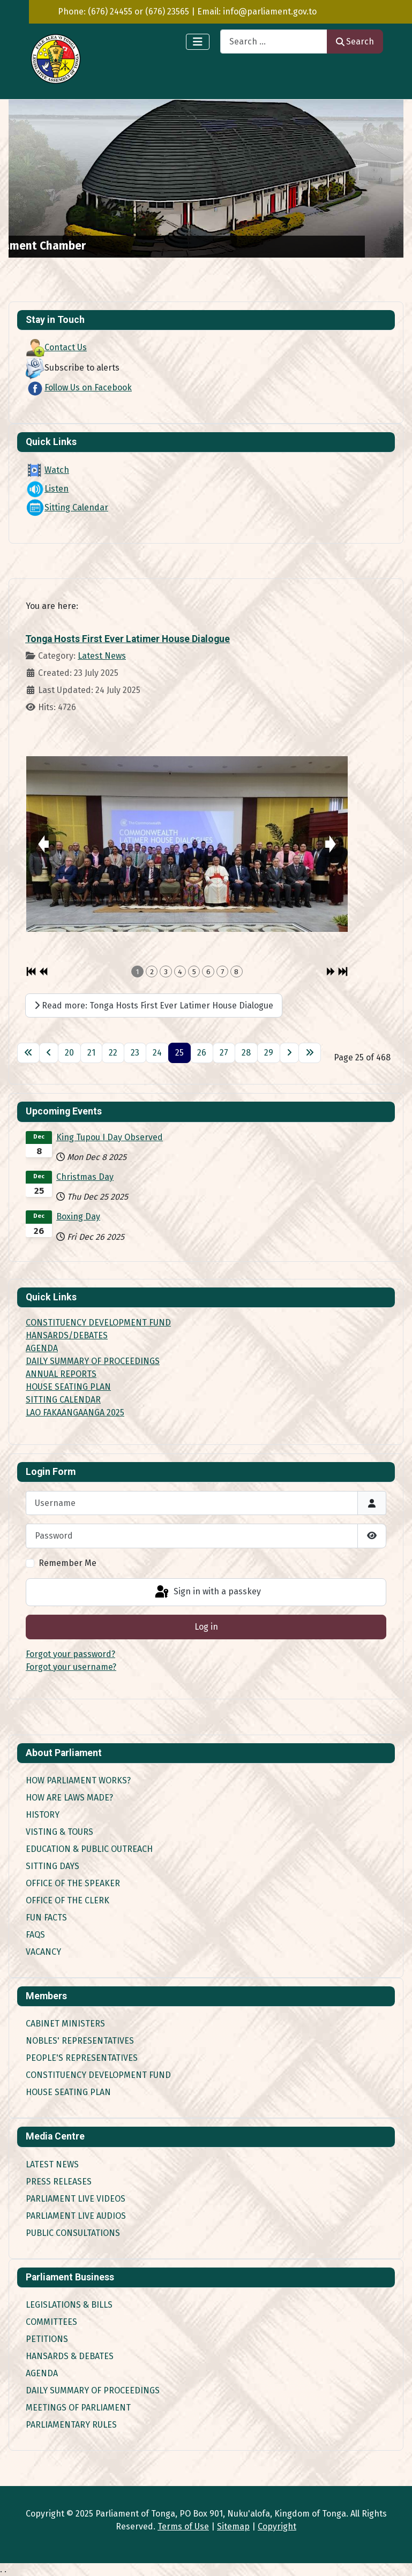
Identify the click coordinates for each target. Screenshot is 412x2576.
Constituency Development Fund (98, 2075)
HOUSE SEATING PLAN (68, 1387)
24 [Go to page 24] (157, 1053)
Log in (206, 1627)
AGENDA (42, 1348)
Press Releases (59, 2181)
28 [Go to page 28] (246, 1053)
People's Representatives (82, 2058)
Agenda (42, 2373)
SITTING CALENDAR (63, 1400)
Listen (47, 489)
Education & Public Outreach (89, 1849)
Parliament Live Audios (76, 2216)
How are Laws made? (69, 1797)
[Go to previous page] (48, 1053)
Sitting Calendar (67, 507)
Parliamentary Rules (71, 2425)
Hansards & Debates (70, 2356)
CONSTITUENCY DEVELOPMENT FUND (98, 1322)
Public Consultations (73, 2233)
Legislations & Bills (69, 2305)
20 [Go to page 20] (69, 1053)
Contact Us (56, 347)
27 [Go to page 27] (224, 1053)
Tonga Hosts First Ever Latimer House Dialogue (127, 639)
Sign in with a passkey (207, 1592)
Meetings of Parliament (78, 2407)
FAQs (35, 1935)
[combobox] (273, 41)
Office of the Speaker (73, 1883)
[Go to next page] (289, 1053)
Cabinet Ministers (65, 2023)
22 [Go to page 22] (113, 1053)
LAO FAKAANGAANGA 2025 (75, 1412)
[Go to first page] (28, 1053)
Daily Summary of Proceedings (93, 2390)
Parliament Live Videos (75, 2199)
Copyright (277, 2526)
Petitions (47, 2339)
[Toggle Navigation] (197, 42)
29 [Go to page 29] (268, 1053)
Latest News (102, 656)
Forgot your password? (70, 1654)
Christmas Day (85, 1177)
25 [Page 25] (179, 1053)
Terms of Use (183, 2526)
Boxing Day (78, 1216)
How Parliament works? (78, 1780)
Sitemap (233, 2526)
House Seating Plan (68, 2092)
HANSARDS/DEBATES (67, 1335)
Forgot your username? (71, 1667)
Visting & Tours (59, 1832)
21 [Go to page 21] (91, 1053)
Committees (51, 2322)
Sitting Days (52, 1866)
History (42, 1815)
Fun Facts (46, 1917)
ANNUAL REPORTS (61, 1374)
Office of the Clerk (67, 1900)
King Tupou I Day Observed (109, 1137)
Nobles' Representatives (80, 2041)
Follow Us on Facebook (79, 387)
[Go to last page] (309, 1053)
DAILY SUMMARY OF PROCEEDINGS (93, 1361)
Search (355, 41)
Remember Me (67, 1563)
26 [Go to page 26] (201, 1053)
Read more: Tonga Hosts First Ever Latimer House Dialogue (153, 1005)
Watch (47, 470)
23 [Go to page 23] (135, 1053)
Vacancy (43, 1952)
